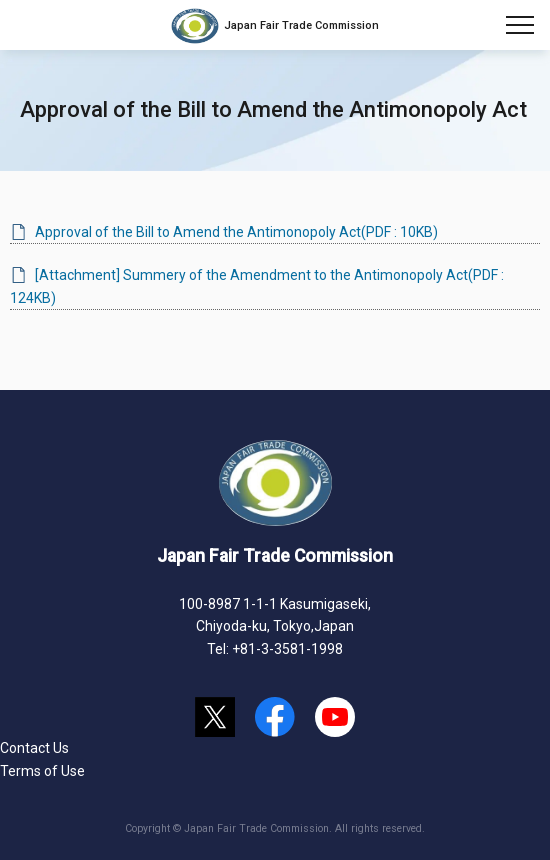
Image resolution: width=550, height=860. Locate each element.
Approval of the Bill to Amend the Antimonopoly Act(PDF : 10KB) (236, 232)
